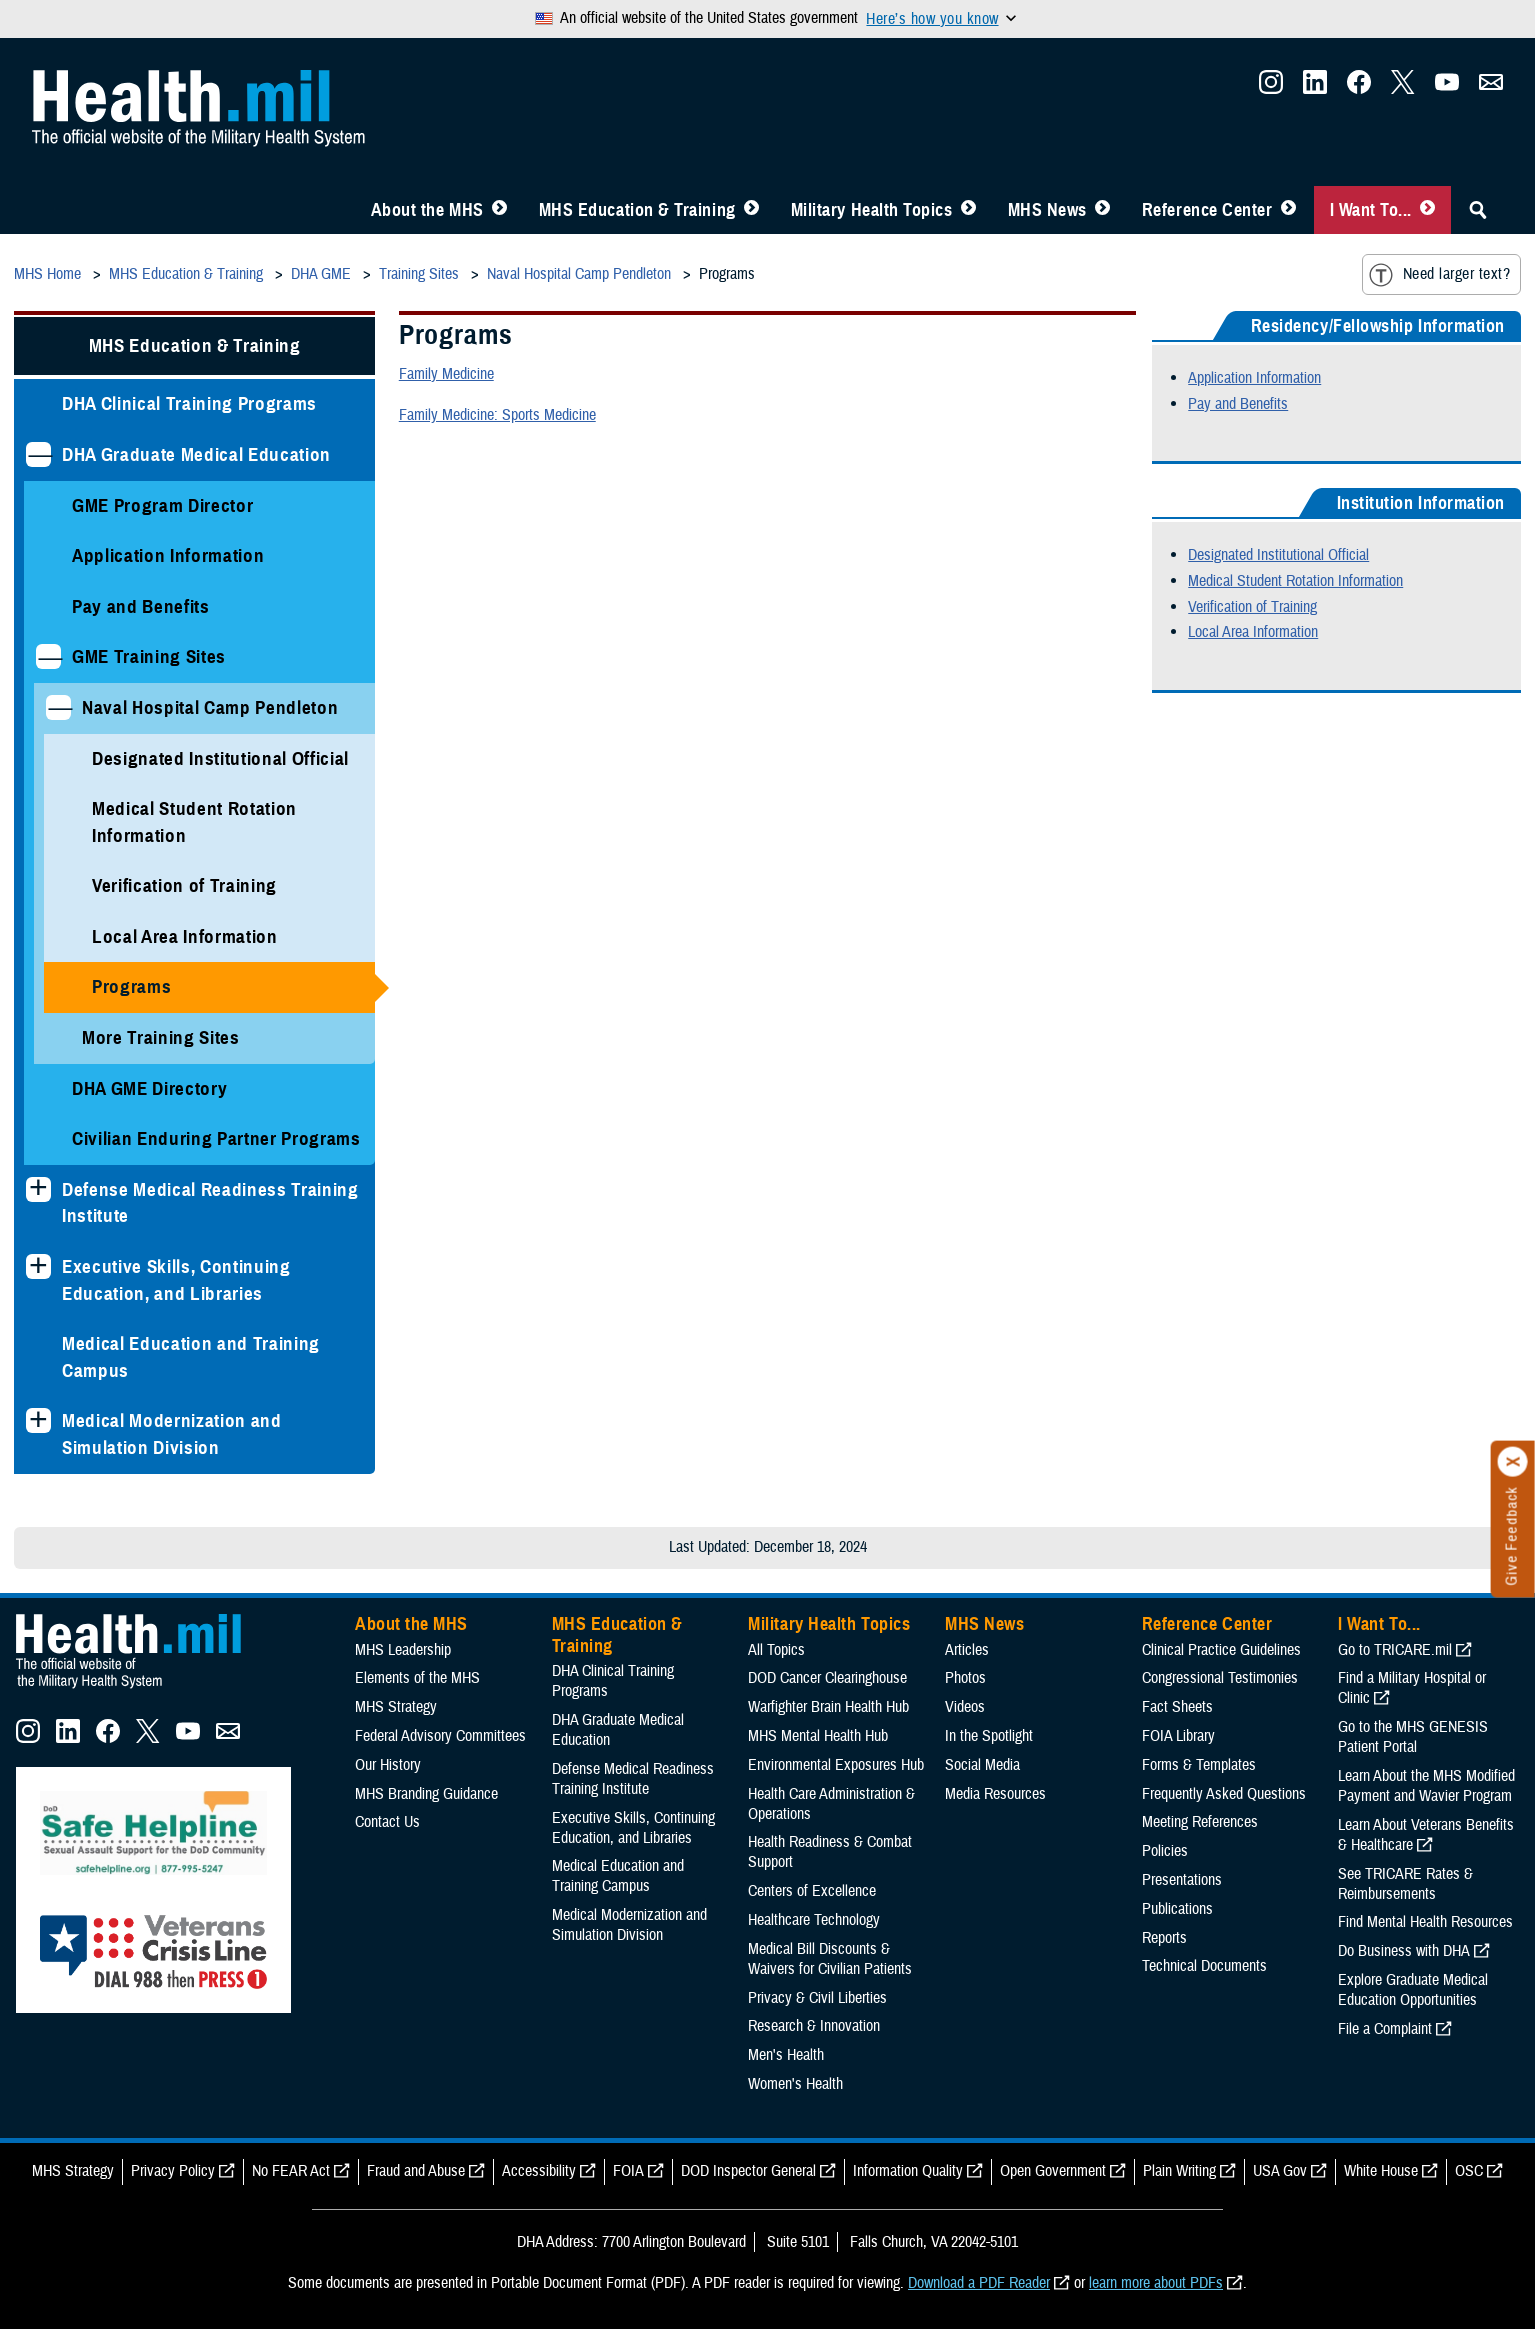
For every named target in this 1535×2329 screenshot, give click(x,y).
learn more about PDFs (1156, 2283)
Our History (388, 1765)
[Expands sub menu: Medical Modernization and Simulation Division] (38, 1420)
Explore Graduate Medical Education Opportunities (1413, 1990)
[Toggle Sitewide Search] (1478, 210)
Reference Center (1207, 210)
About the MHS (427, 210)
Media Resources (995, 1794)
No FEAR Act (291, 2171)
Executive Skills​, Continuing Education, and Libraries (176, 1280)
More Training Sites (161, 1037)
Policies (1165, 1851)
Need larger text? (1439, 275)
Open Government (1053, 2171)
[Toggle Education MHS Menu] (751, 210)
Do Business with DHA (1404, 1951)
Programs (131, 986)
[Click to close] (1513, 1462)
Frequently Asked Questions (1224, 1794)
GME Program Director (162, 505)
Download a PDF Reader (979, 2283)
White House (1381, 2171)
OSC (1469, 2171)
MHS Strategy (396, 1707)
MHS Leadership (403, 1650)
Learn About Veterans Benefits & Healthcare (1426, 1835)
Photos (965, 1678)
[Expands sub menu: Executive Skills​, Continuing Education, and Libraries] (38, 1266)
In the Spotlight (989, 1736)
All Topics (776, 1650)
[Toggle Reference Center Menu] (1288, 210)
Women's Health (795, 2084)
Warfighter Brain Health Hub (828, 1707)
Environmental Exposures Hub (836, 1765)
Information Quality (908, 2171)
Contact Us (387, 1822)
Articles (967, 1650)
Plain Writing (1179, 2171)
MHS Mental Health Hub (818, 1736)
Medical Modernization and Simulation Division (172, 1434)
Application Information (168, 555)
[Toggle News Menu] (1102, 210)
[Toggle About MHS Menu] (499, 210)
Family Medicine (446, 374)
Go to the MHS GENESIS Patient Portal (1413, 1737)
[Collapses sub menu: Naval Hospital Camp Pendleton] (58, 707)
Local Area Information (185, 936)
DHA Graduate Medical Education (196, 454)
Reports (1164, 1938)
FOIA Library (1178, 1736)
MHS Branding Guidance (426, 1794)
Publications (1177, 1909)
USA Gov (1280, 2171)
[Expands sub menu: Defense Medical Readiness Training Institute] (38, 1189)
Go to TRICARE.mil (1395, 1650)
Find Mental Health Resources (1425, 1922)
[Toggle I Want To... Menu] (1427, 210)
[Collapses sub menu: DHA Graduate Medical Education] (38, 454)
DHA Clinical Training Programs (189, 403)
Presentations (1182, 1880)
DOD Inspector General (748, 2171)
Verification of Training (184, 885)
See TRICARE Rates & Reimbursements (1405, 1884)
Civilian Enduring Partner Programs (216, 1138)
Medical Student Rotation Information (194, 822)
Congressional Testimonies (1220, 1678)
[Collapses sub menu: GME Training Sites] (48, 656)
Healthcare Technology (814, 1920)
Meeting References (1200, 1822)
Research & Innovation (814, 2026)
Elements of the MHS (417, 1678)
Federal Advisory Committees (440, 1736)
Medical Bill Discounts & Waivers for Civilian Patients (830, 1959)
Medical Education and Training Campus (191, 1357)
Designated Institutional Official (220, 758)
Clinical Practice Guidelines (1221, 1650)
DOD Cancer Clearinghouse (827, 1678)
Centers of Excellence (812, 1891)
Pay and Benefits (141, 606)
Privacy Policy (173, 2171)
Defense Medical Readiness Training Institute (210, 1203)
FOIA (628, 2171)
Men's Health (786, 2055)
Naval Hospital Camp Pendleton (210, 707)
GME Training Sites (149, 656)
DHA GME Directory (149, 1088)
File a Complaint (1385, 2029)
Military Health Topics (872, 210)
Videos (965, 1707)
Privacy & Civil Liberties (817, 1998)
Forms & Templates (1199, 1765)
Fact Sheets (1177, 1707)
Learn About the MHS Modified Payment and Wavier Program (1426, 1786)
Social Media (982, 1765)
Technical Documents (1204, 1966)
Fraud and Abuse (416, 2171)
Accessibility (539, 2171)
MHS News (1047, 210)
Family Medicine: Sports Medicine (497, 415)
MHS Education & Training (637, 210)
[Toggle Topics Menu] (968, 210)
